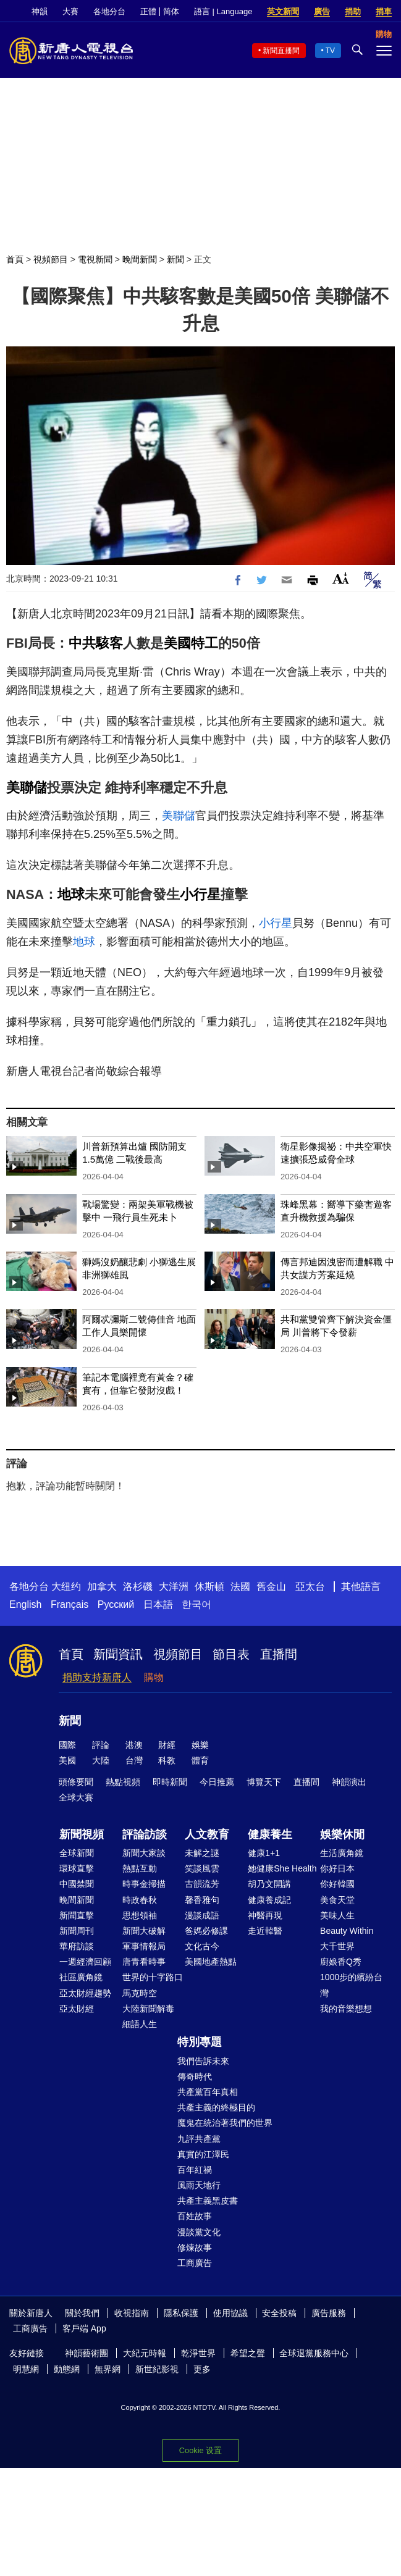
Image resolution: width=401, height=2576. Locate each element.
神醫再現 (265, 1915)
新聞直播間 (281, 50)
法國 (240, 1586)
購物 (154, 1677)
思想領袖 (139, 1915)
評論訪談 (144, 1834)
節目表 (231, 1654)
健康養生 (270, 1834)
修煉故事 (194, 2247)
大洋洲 (173, 1586)
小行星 (200, 894)
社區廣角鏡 (81, 1977)
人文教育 (207, 1834)
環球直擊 (76, 1868)
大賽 (70, 11)
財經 (166, 1745)
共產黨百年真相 (207, 2092)
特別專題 (199, 2042)
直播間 (278, 1654)
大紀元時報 (144, 2353)
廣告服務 (328, 2313)
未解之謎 (202, 1853)
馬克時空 (139, 1993)
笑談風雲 (202, 1868)
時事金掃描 (144, 1884)
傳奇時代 (194, 2076)
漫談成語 (202, 1915)
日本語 (158, 1604)
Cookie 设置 (200, 2450)
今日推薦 (217, 1782)
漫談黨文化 (199, 2232)
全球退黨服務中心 (313, 2353)
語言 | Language (223, 11)
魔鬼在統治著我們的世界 (224, 2123)
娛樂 (200, 1745)
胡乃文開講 (269, 1884)
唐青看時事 (144, 1962)
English (25, 1604)
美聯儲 (26, 787)
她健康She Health (282, 1868)
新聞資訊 (118, 1654)
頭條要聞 (76, 1782)
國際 (67, 1745)
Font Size (341, 578)
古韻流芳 (202, 1884)
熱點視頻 (123, 1782)
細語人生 (139, 2024)
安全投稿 (279, 2313)
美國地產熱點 (211, 1962)
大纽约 (66, 1586)
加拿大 (102, 1586)
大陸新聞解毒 (148, 2009)
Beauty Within (346, 1931)
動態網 (67, 2369)
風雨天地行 (199, 2185)
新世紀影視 (157, 2369)
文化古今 (202, 1946)
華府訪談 (76, 1946)
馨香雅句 (202, 1900)
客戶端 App (84, 2328)
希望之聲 (247, 2353)
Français (69, 1604)
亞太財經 (76, 2009)
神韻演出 (349, 1782)
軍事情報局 (144, 1946)
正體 (148, 11)
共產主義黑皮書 (207, 2201)
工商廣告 (194, 2263)
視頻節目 (50, 259)
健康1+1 (264, 1853)
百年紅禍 (194, 2170)
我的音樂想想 (346, 2009)
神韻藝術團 (86, 2353)
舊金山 (271, 1586)
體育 (200, 1760)
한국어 (196, 1604)
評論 (100, 1745)
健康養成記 (269, 1900)
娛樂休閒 (342, 1834)
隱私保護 (181, 2313)
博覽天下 (264, 1782)
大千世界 (337, 1946)
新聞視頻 (81, 1834)
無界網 (107, 2369)
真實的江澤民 (203, 2154)
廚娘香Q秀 (340, 1962)
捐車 (384, 11)
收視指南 (131, 2313)
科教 (166, 1760)
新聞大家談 (144, 1853)
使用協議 (230, 2313)
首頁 (14, 259)
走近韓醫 (265, 1931)
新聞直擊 (76, 1915)
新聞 (175, 259)
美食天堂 (337, 1900)
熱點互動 (139, 1868)
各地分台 (109, 11)
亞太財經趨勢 (85, 1993)
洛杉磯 (138, 1586)
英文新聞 (283, 11)
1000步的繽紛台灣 (351, 1984)
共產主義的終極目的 (216, 2107)
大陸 (100, 1760)
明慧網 (26, 2369)
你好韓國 (337, 1884)
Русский (116, 1604)
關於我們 (82, 2313)
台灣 (134, 1760)
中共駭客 (96, 643)
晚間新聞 (139, 259)
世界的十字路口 (152, 1977)
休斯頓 (209, 1586)
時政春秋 (139, 1900)
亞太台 (310, 1586)
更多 (202, 2369)
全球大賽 (76, 1797)
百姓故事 (194, 2216)
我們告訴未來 (203, 2061)
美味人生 (337, 1915)
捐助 (353, 11)
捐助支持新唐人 (97, 1677)
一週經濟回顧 (85, 1962)
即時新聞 (170, 1782)
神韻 (40, 11)
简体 (171, 11)
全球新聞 (76, 1853)
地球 (71, 894)
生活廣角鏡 (341, 1853)
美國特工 (191, 643)
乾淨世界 (198, 2353)
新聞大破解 (144, 1931)
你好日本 (337, 1868)
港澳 (134, 1745)
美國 (67, 1760)
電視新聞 (95, 259)
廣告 (322, 11)
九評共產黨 (199, 2139)
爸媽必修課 (206, 1931)
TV (330, 50)
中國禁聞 (76, 1884)
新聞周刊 (76, 1931)
